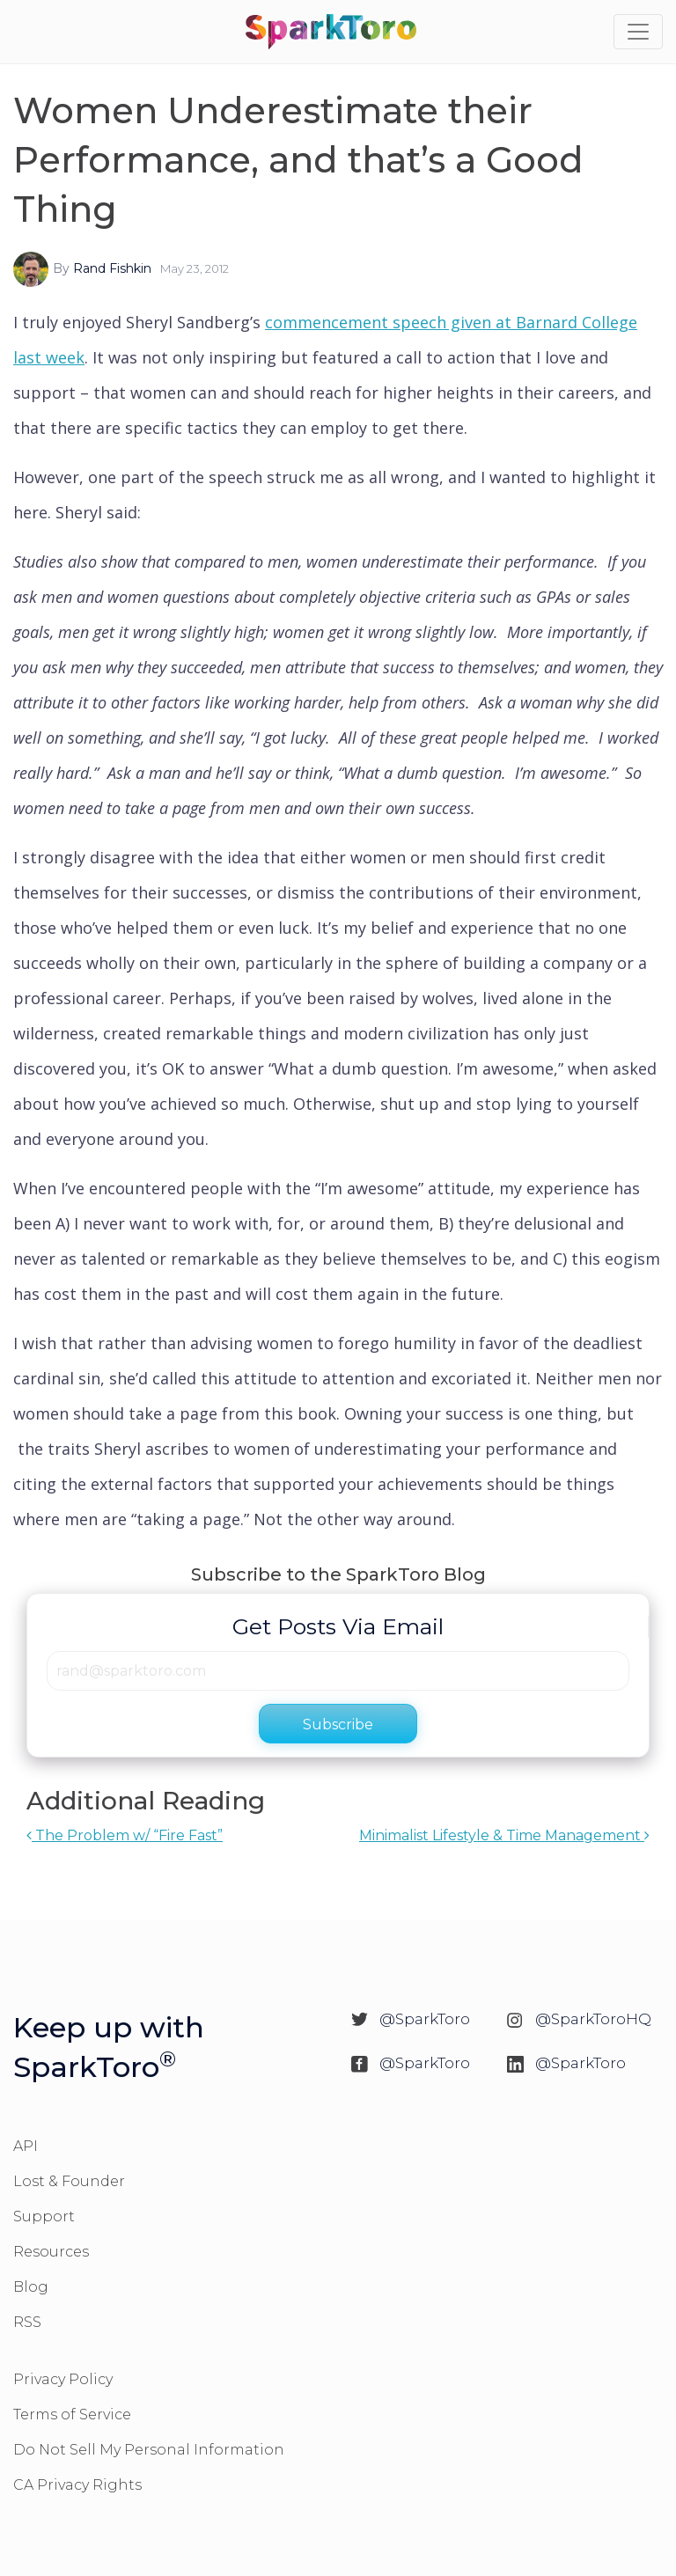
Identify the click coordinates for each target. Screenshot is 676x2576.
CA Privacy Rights (77, 2485)
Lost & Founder (69, 2181)
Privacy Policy (63, 2379)
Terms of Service (72, 2414)
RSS (27, 2322)
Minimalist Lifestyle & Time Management (504, 1835)
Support (44, 2216)
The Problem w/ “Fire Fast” (124, 1835)
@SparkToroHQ (593, 2019)
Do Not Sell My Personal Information (148, 2449)
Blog (30, 2287)
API (25, 2146)
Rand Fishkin (112, 268)
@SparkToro (424, 2019)
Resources (51, 2251)
